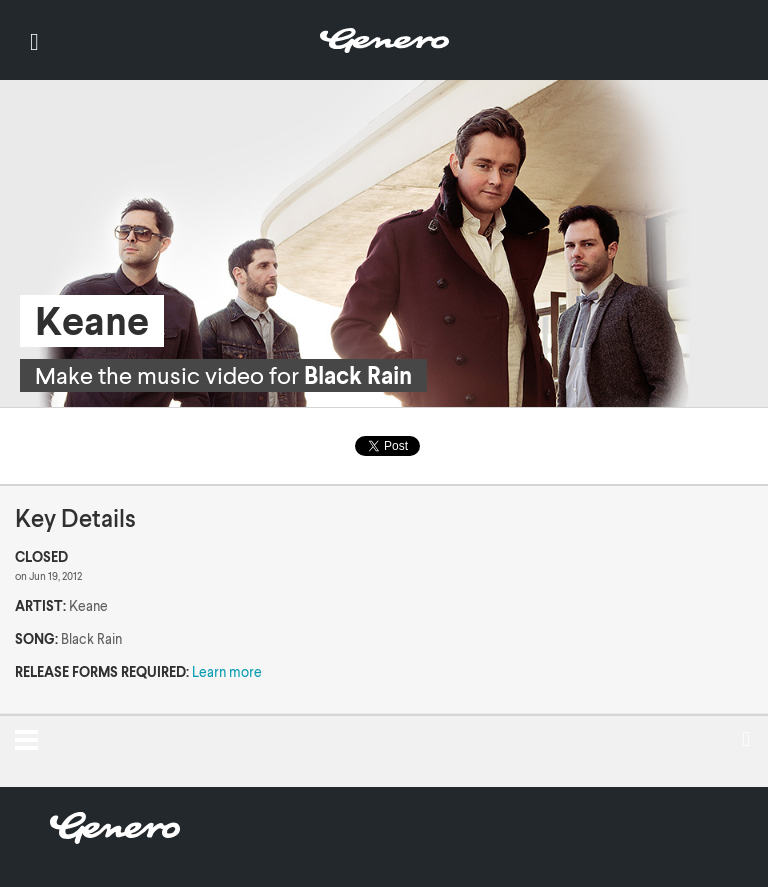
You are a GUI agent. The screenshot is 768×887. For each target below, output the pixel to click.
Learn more (227, 671)
